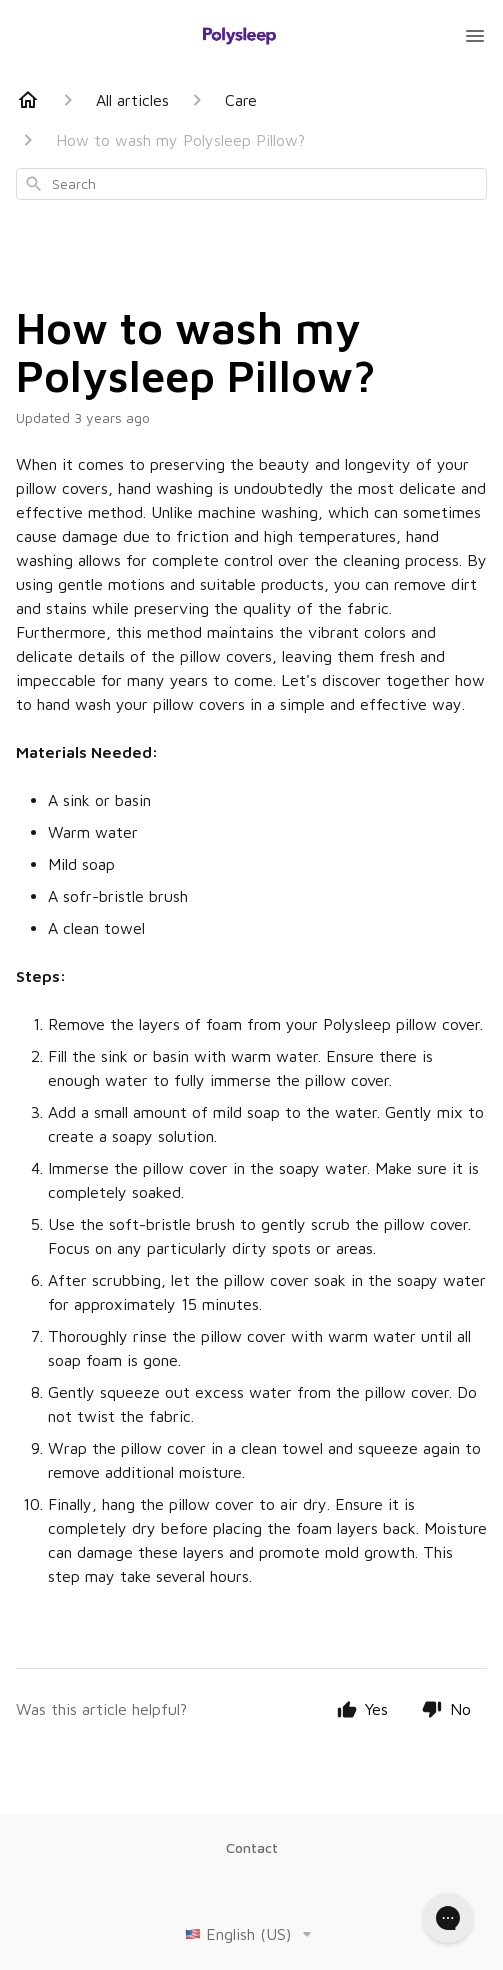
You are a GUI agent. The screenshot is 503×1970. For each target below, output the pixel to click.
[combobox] (251, 184)
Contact (252, 1847)
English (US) (252, 1934)
